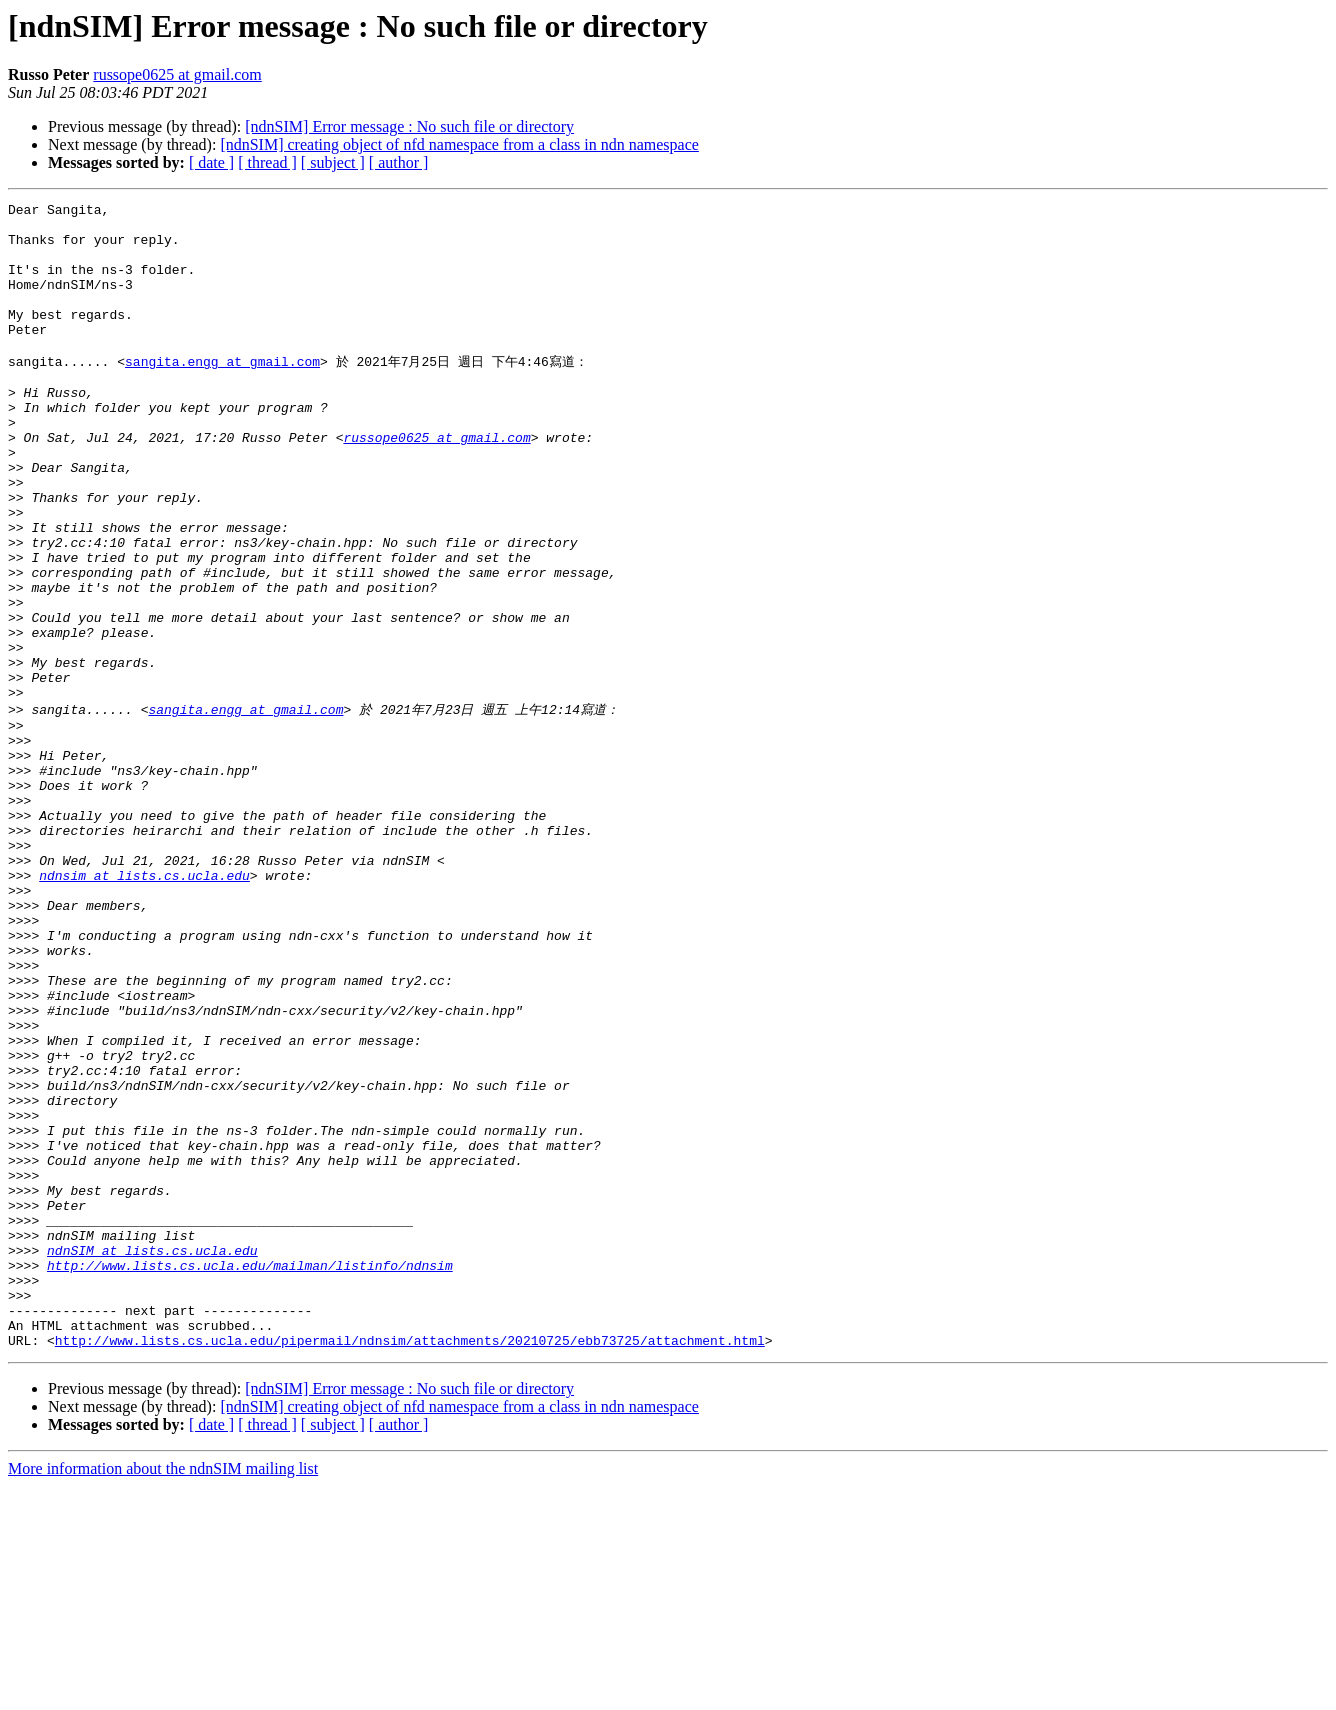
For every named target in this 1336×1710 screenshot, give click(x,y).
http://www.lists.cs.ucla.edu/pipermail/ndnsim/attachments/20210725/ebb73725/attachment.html (410, 1564)
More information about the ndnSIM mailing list (163, 1692)
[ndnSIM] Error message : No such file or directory (409, 126)
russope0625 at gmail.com (177, 74)
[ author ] (399, 162)
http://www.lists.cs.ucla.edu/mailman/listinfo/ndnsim (250, 1474)
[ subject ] (333, 162)
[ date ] (211, 162)
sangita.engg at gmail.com (222, 392)
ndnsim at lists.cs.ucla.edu (144, 1006)
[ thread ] (267, 162)
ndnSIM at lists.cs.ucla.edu (152, 1456)
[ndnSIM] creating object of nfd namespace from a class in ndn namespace (459, 144)
